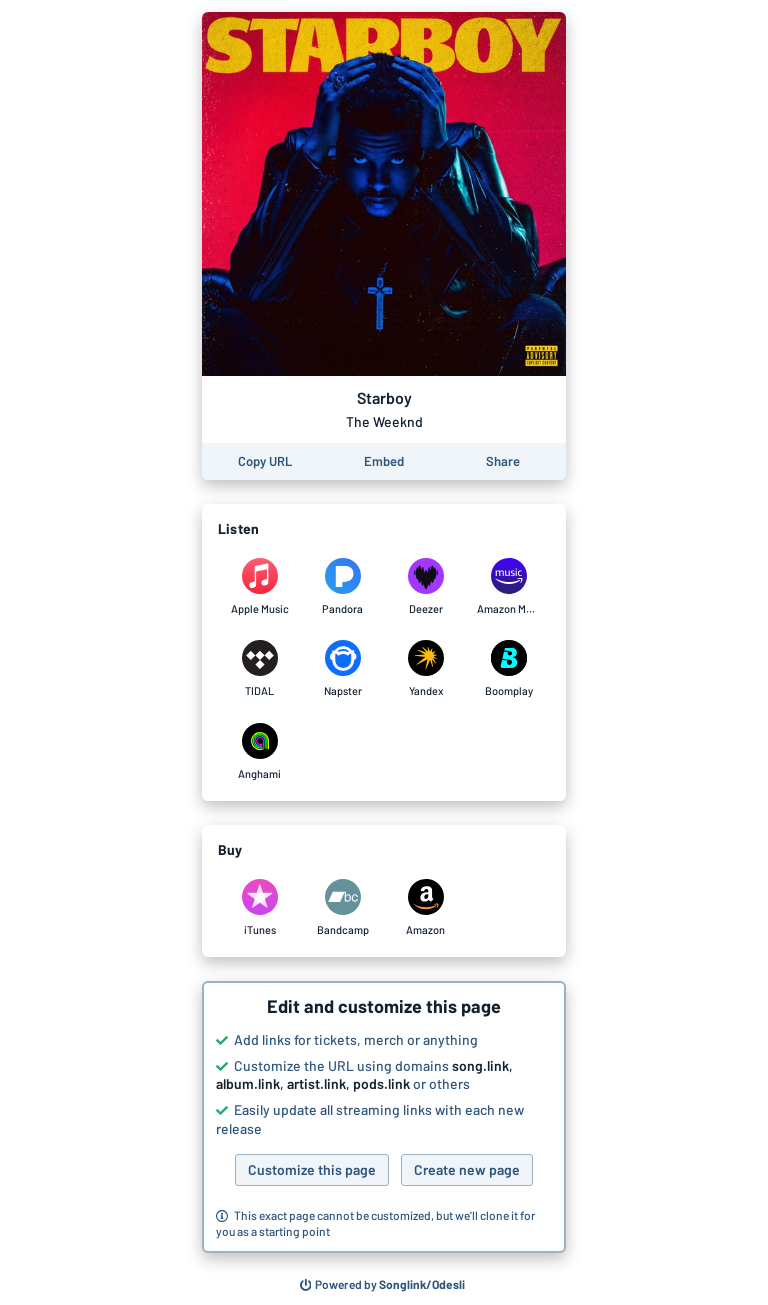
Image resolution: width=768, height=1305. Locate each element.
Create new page (467, 1169)
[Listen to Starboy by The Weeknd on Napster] (342, 669)
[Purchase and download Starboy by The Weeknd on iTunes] (259, 908)
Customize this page (312, 1169)
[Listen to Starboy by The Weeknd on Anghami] (259, 752)
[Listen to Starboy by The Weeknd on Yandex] (425, 669)
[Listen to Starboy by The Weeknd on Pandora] (342, 587)
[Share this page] (503, 461)
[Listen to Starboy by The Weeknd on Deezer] (425, 587)
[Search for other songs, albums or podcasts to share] (383, 1285)
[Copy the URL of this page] (265, 461)
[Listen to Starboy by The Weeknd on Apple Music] (259, 587)
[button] (384, 1117)
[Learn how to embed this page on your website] (384, 461)
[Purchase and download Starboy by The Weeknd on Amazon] (425, 908)
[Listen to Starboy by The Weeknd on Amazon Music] (508, 587)
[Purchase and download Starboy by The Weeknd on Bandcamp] (342, 908)
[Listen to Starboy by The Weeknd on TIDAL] (259, 669)
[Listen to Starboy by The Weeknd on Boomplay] (508, 669)
